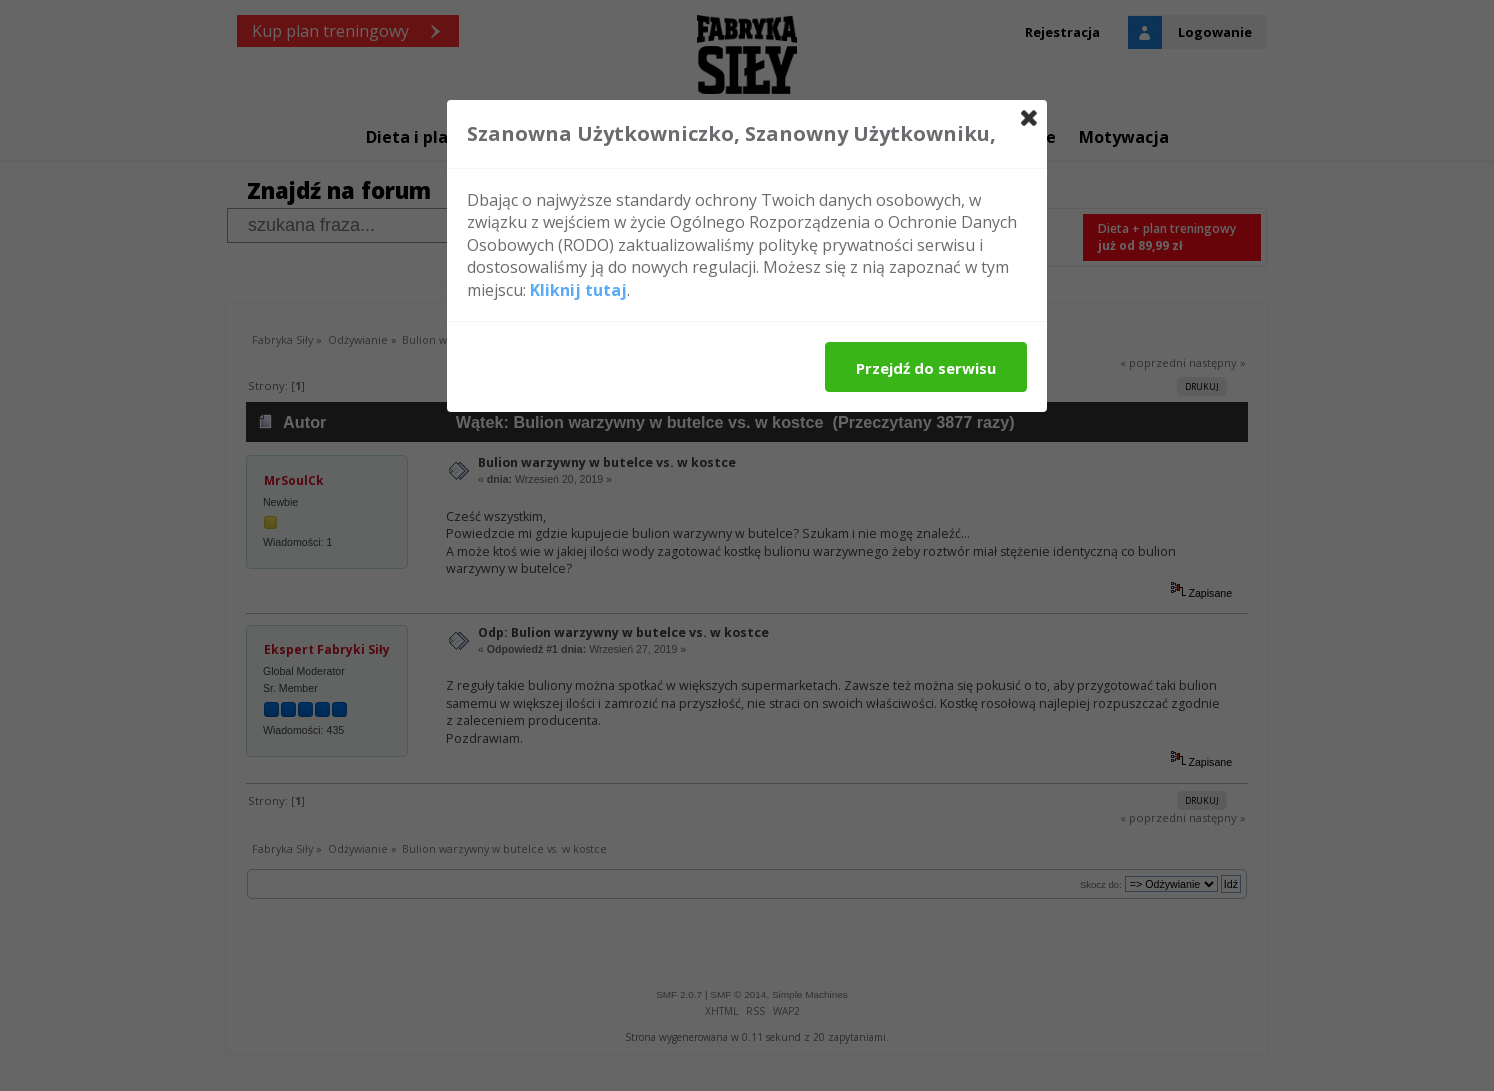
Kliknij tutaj (578, 290)
